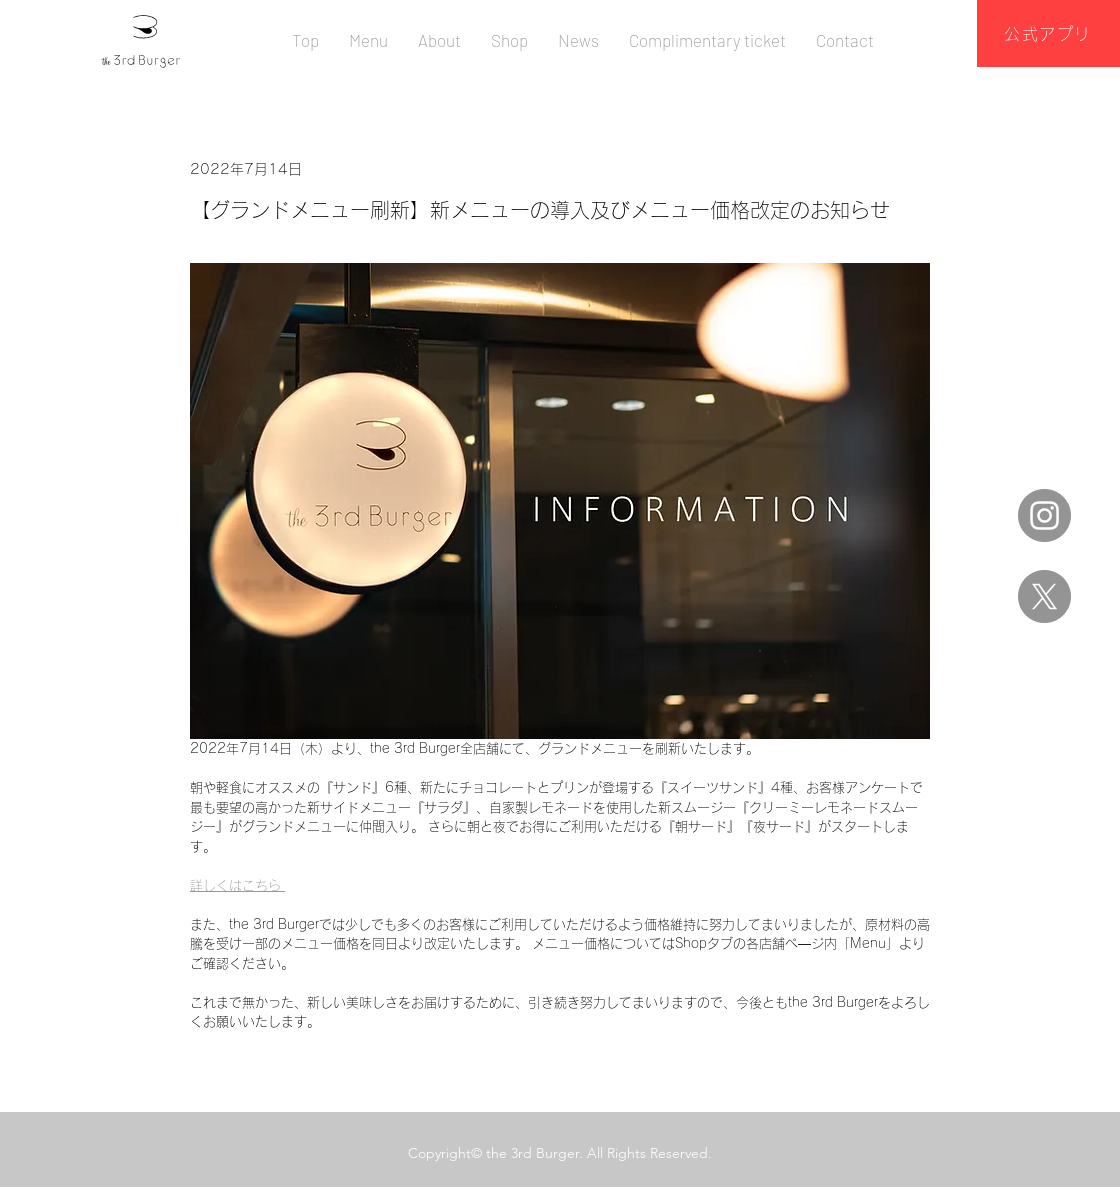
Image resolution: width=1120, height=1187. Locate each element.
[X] (1044, 596)
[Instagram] (1044, 515)
